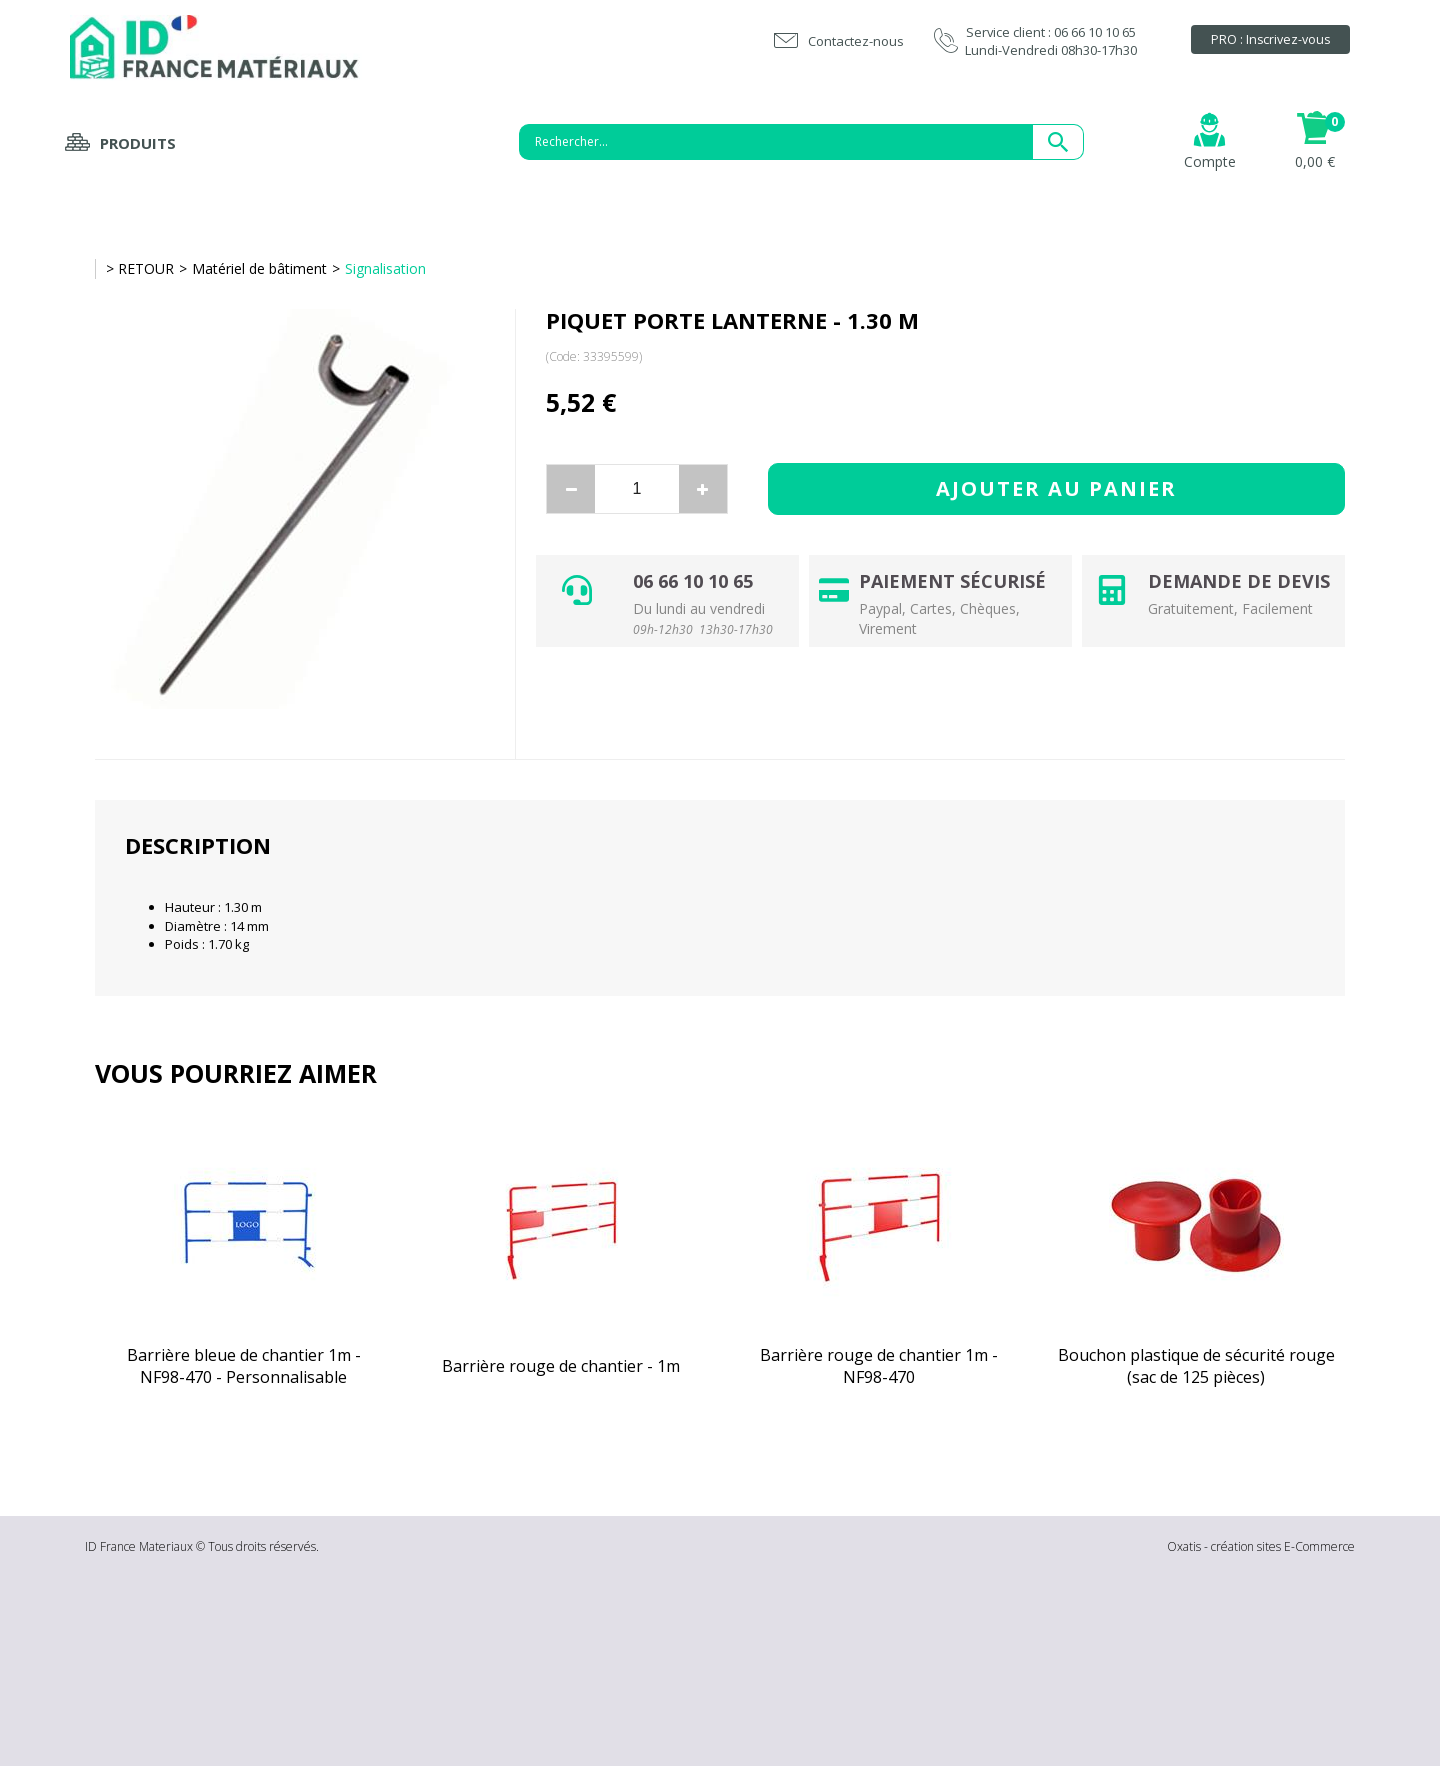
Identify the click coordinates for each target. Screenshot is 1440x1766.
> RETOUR (140, 268)
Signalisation (385, 268)
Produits (138, 143)
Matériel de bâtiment (259, 268)
